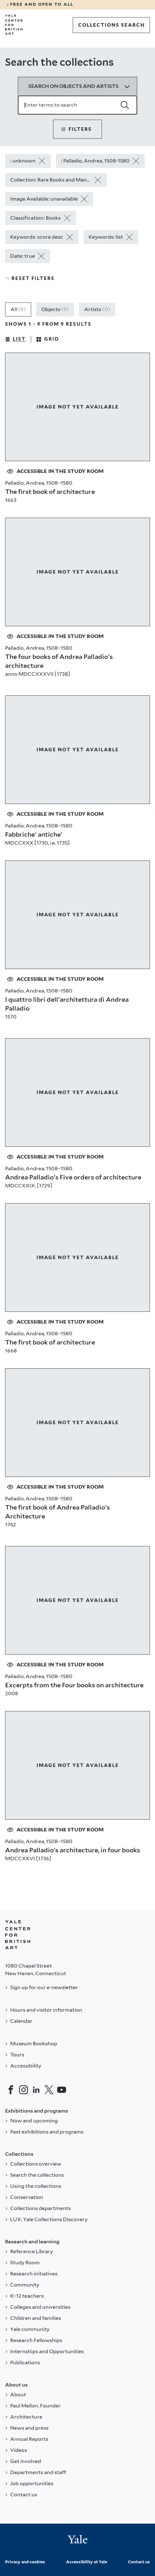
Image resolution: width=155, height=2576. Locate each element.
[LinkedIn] (36, 2090)
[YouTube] (62, 2090)
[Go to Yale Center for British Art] (14, 25)
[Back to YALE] (17, 1934)
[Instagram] (23, 2090)
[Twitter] (49, 2090)
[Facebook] (11, 2090)
